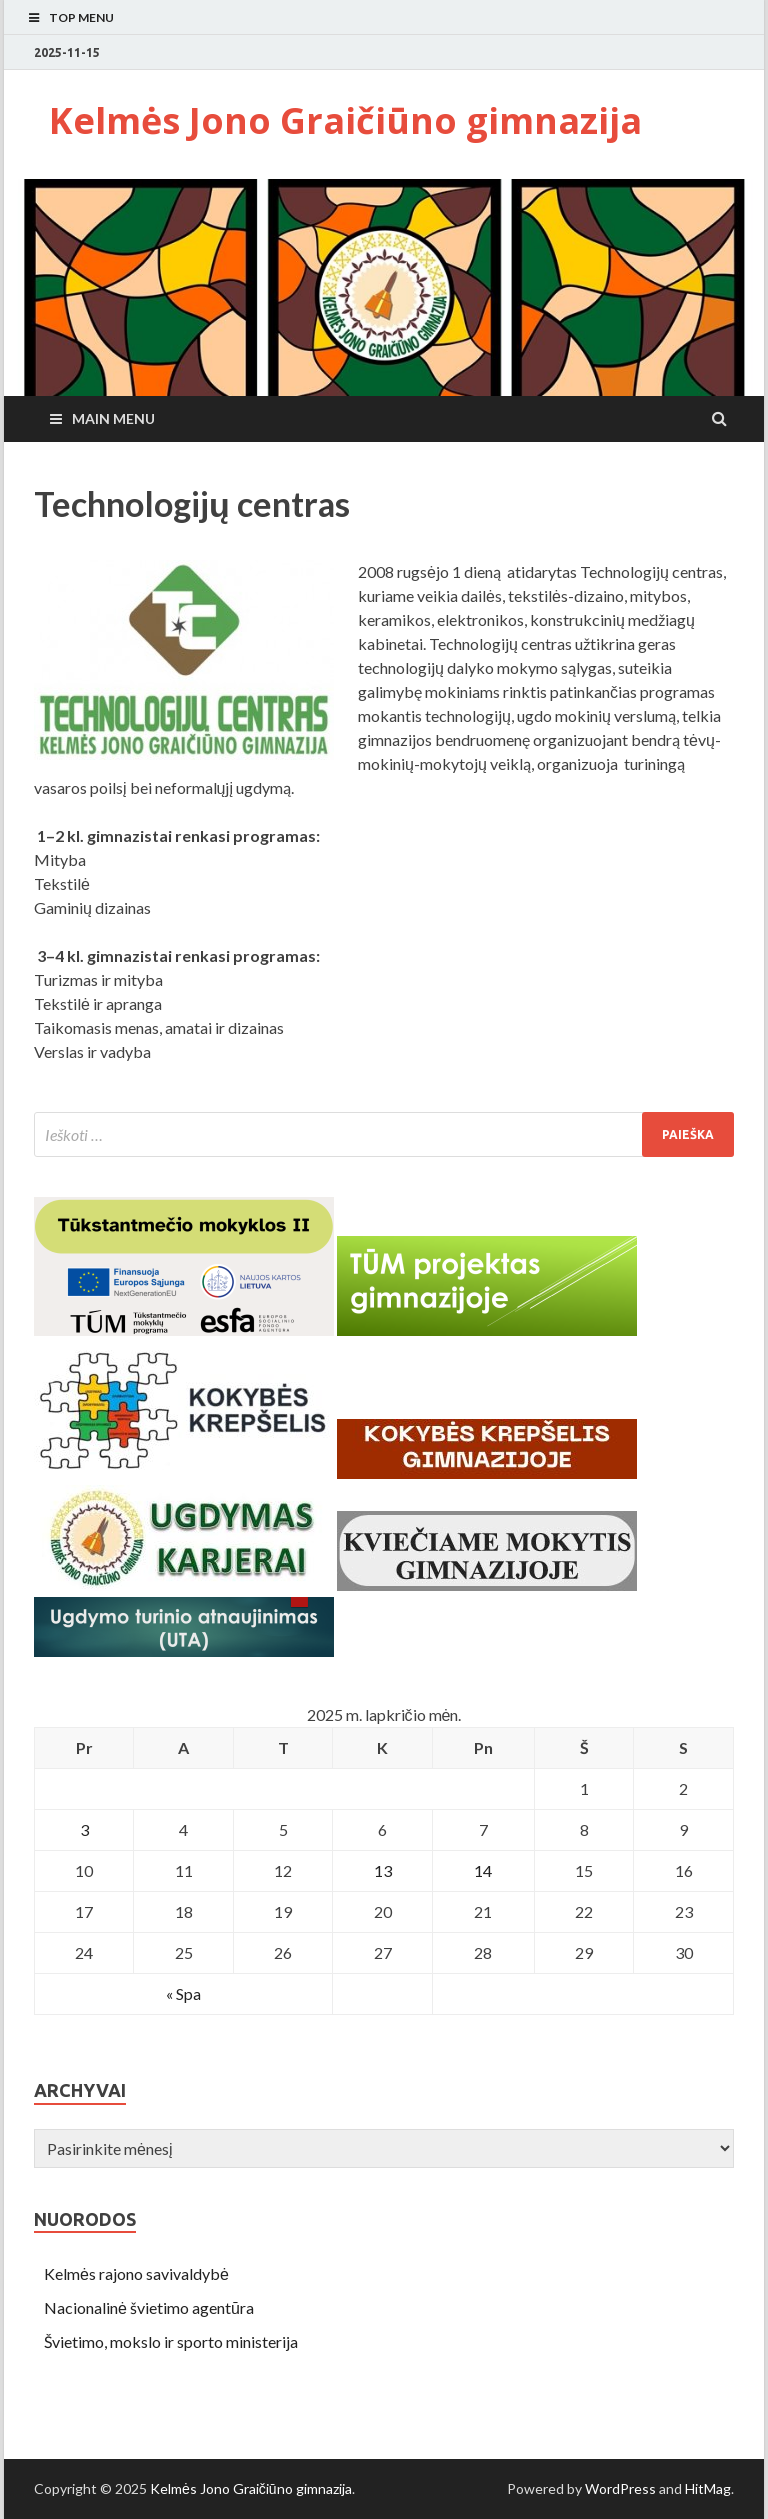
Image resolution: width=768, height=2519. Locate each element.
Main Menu (113, 418)
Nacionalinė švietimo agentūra (149, 2307)
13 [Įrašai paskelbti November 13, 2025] (383, 1870)
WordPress (620, 2488)
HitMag (708, 2488)
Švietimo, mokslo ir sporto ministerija (171, 2341)
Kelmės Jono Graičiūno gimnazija (345, 120)
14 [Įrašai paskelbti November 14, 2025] (483, 1870)
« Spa (183, 1993)
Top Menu (81, 17)
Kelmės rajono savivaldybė (136, 2273)
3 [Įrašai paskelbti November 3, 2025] (84, 1829)
